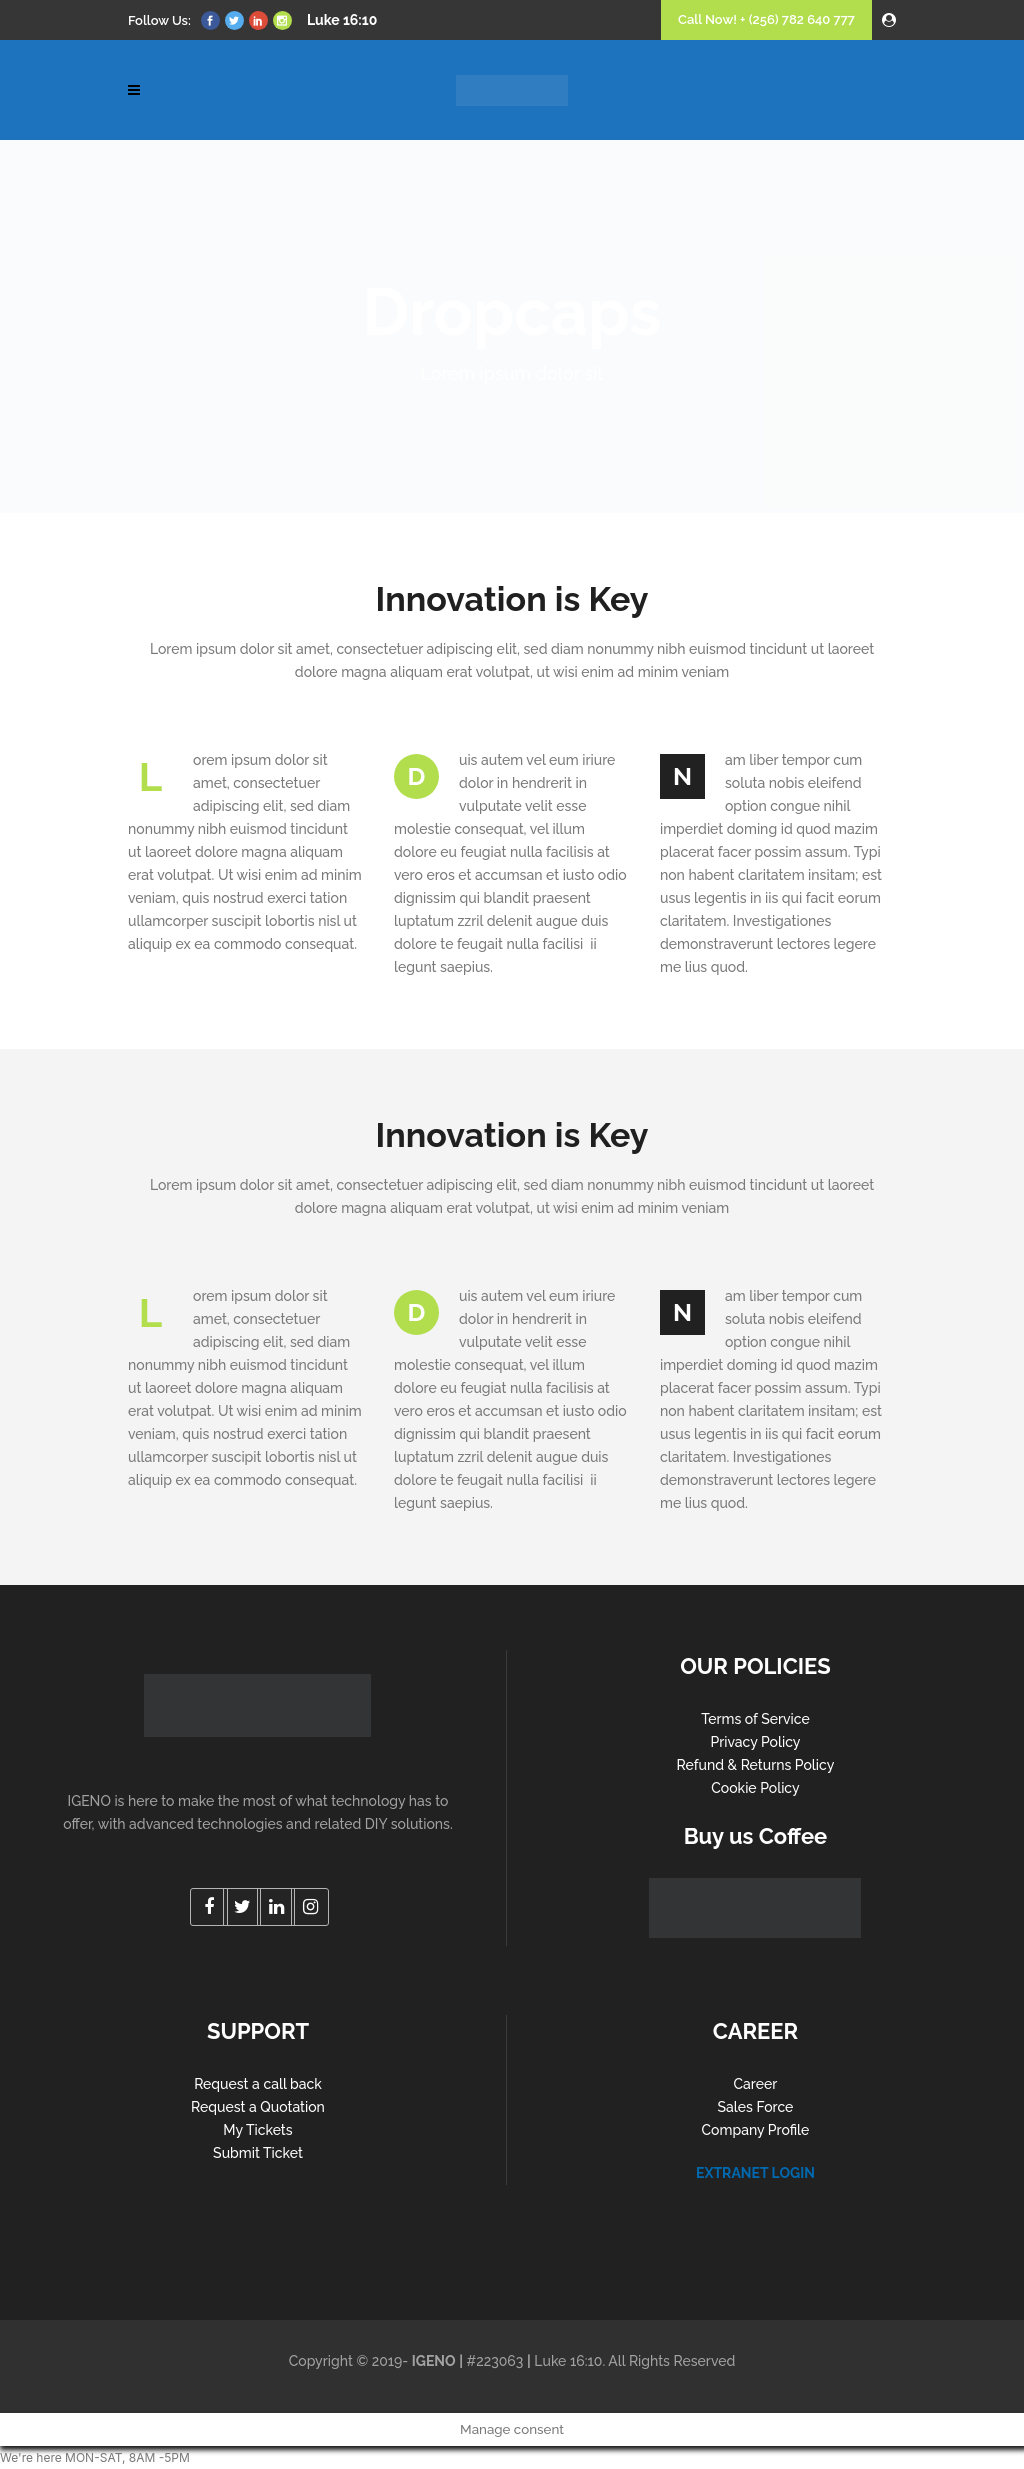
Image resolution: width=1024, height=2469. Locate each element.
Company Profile (756, 2130)
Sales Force (755, 2107)
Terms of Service (755, 1719)
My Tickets (257, 2130)
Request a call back (258, 2084)
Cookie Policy (755, 1788)
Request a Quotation (258, 2107)
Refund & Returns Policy (756, 1765)
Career (756, 2084)
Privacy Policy (755, 1742)
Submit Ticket (258, 2153)
